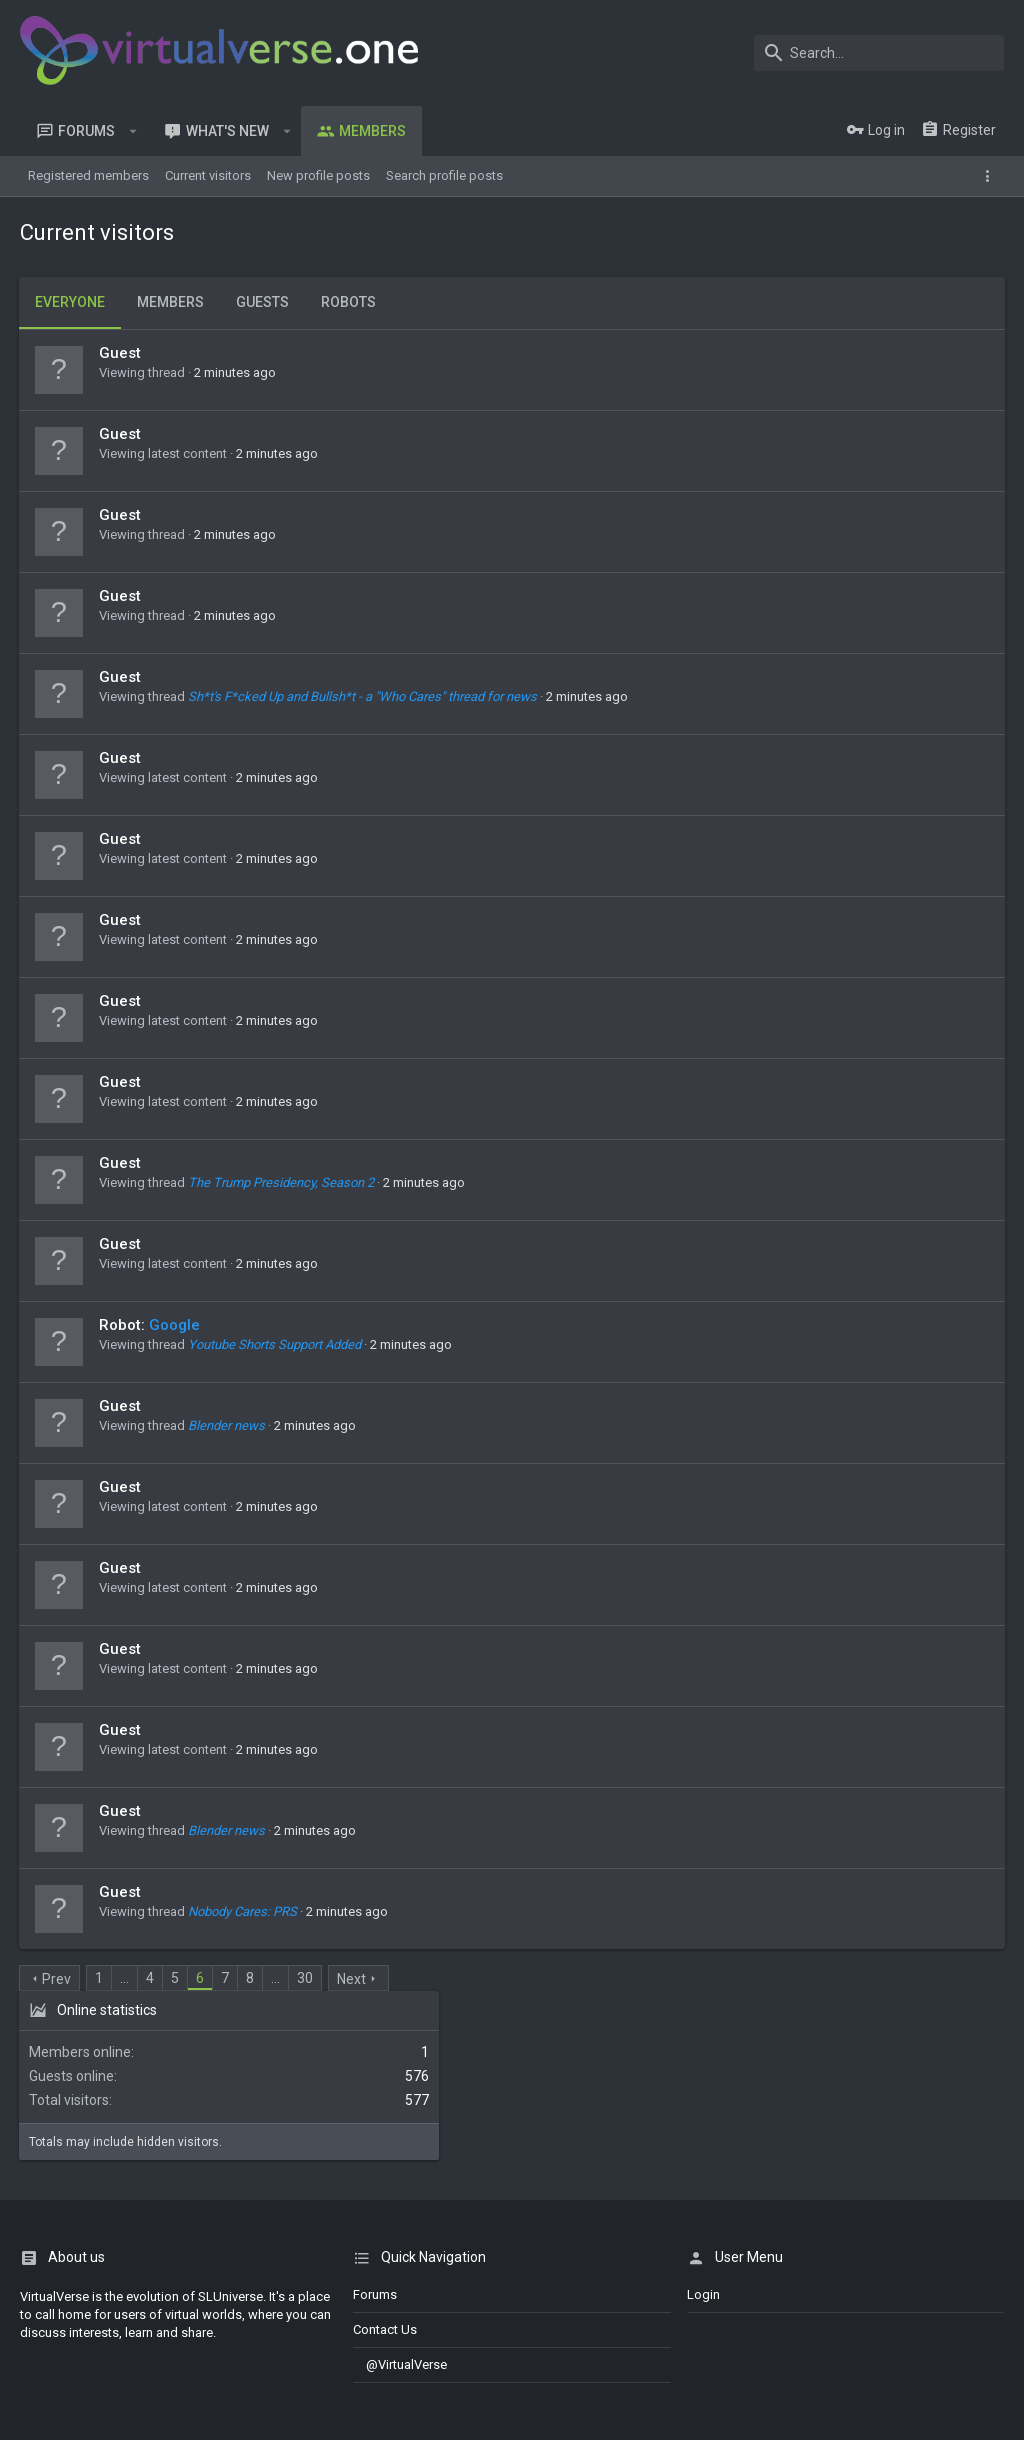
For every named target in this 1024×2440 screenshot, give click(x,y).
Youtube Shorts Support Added (275, 1344)
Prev (57, 1979)
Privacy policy (870, 2286)
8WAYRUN (281, 2392)
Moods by (152, 2355)
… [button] (125, 1978)
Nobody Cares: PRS (243, 1911)
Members (171, 302)
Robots (349, 302)
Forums (375, 2124)
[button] (133, 131)
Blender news (227, 1425)
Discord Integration (75, 2392)
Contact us (385, 2160)
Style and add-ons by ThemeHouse (127, 2374)
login (703, 2124)
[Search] (879, 53)
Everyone (71, 302)
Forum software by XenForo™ (181, 2337)
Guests (263, 302)
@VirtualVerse (400, 2195)
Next (352, 1979)
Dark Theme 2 (65, 2286)
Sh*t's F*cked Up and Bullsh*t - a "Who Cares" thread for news (363, 696)
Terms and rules (773, 2286)
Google (175, 1325)
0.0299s (300, 2412)
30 (306, 1978)
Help (934, 2286)
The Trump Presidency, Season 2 (282, 1182)
